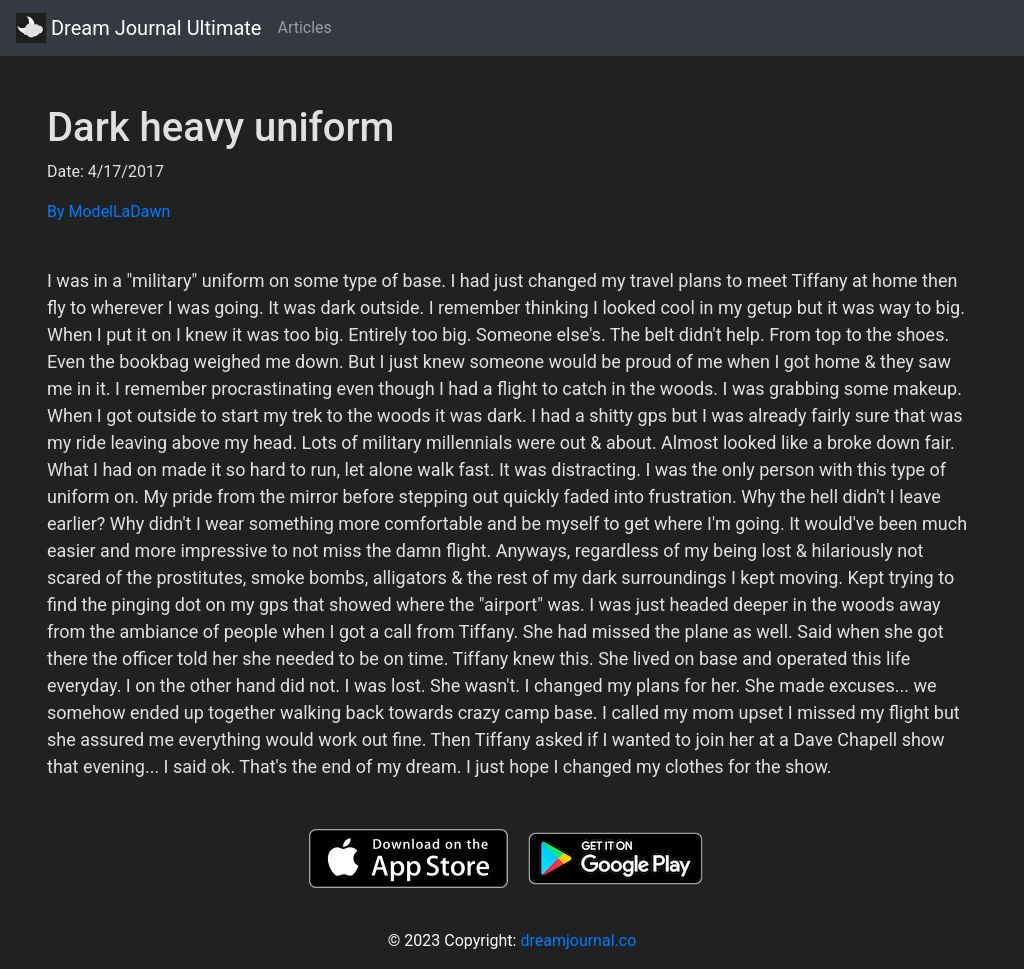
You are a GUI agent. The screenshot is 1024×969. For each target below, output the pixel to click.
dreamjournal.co (578, 940)
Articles (304, 27)
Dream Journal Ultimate (138, 28)
